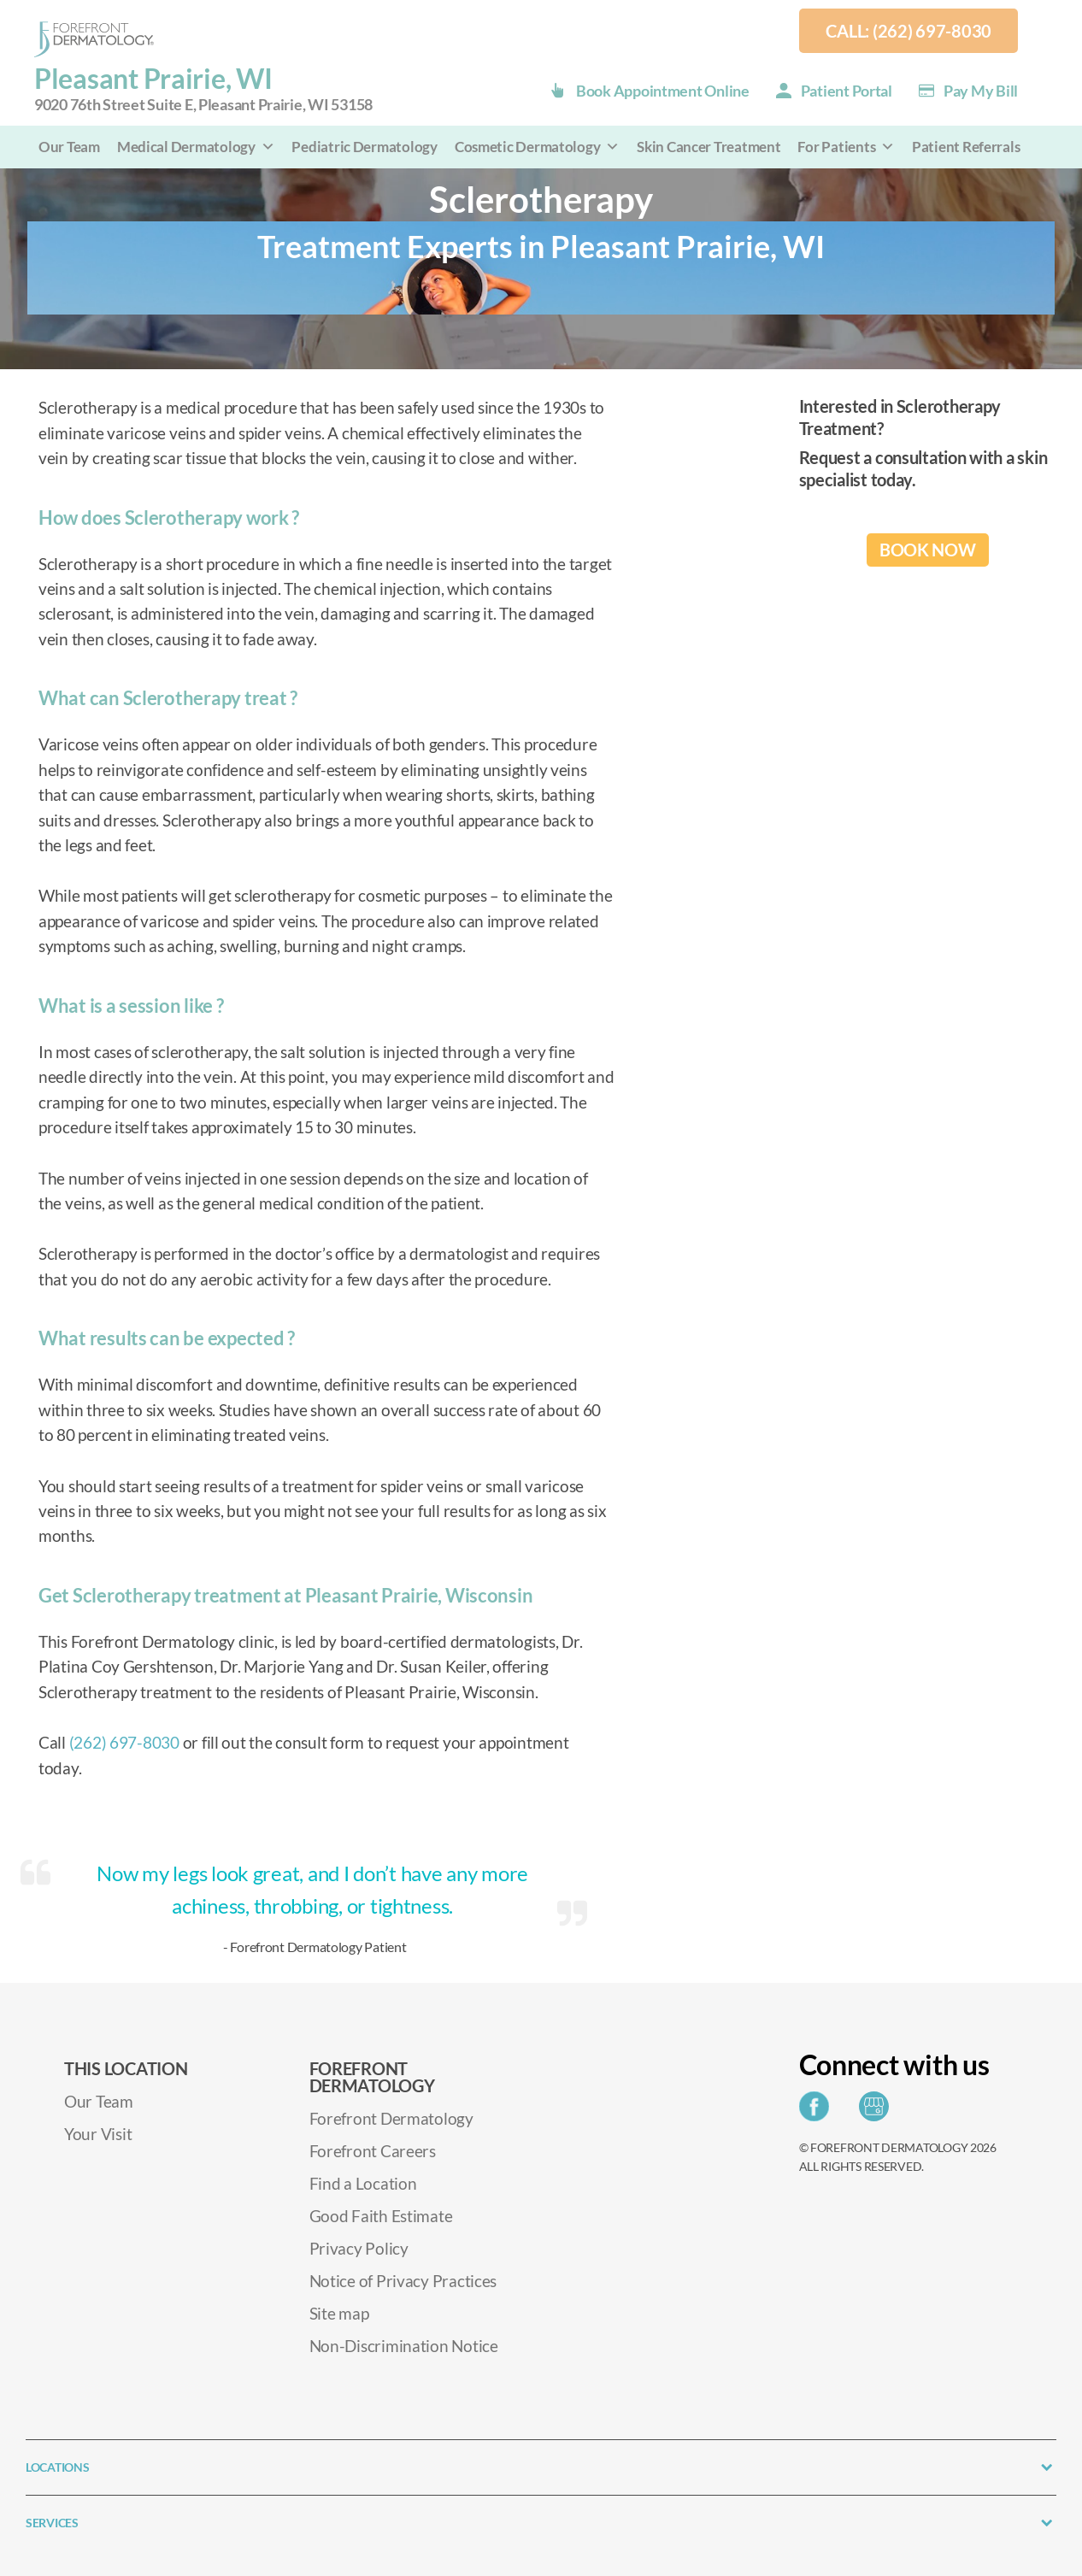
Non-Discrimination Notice (403, 2345)
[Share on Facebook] (818, 2111)
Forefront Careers (372, 2151)
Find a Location (363, 2183)
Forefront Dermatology (391, 2118)
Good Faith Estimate (381, 2216)
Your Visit (98, 2134)
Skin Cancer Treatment (708, 147)
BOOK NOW (927, 550)
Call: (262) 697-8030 (908, 31)
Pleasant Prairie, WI (203, 89)
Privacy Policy (359, 2248)
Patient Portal (846, 90)
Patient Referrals (966, 147)
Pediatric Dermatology (364, 147)
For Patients (846, 147)
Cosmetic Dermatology (537, 147)
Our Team (69, 147)
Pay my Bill (981, 90)
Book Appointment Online (663, 90)
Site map (339, 2313)
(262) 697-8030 (124, 1742)
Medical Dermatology (196, 147)
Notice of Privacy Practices (403, 2281)
